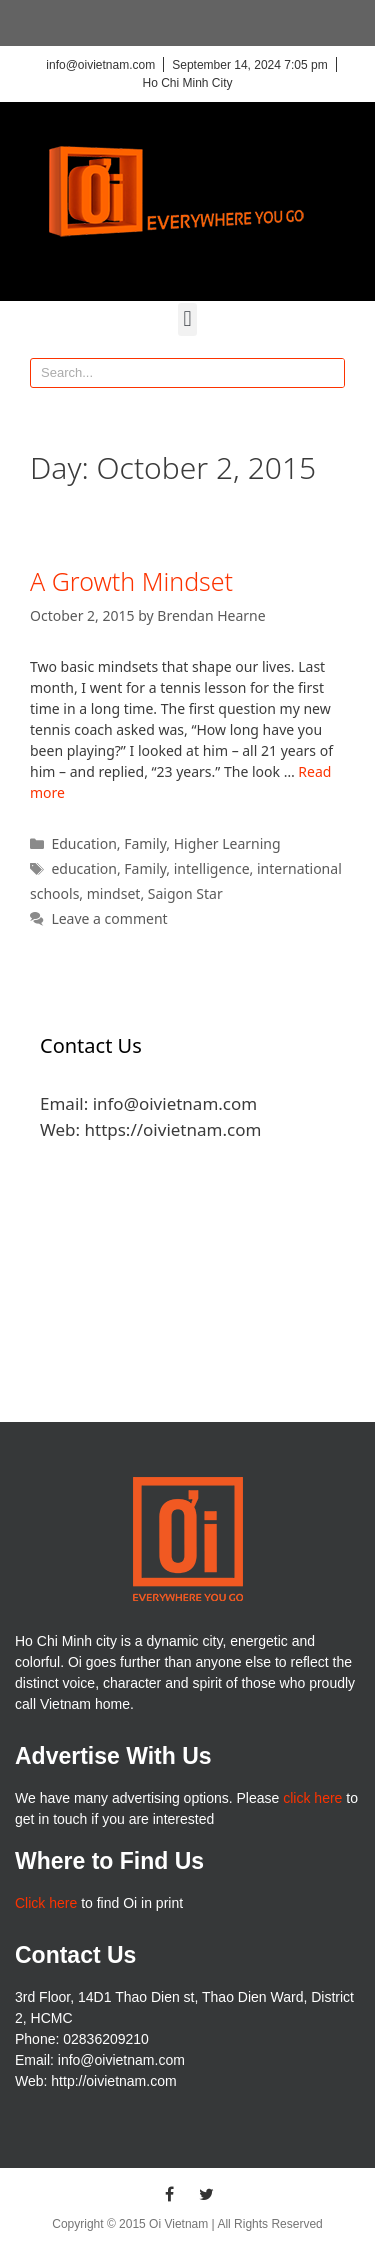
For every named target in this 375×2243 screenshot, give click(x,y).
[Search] (329, 373)
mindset (114, 893)
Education (83, 843)
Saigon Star (185, 893)
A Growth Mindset (131, 581)
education (84, 868)
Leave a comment (109, 918)
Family (145, 843)
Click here (46, 1903)
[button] (187, 319)
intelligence (212, 868)
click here (312, 1798)
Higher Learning (227, 843)
